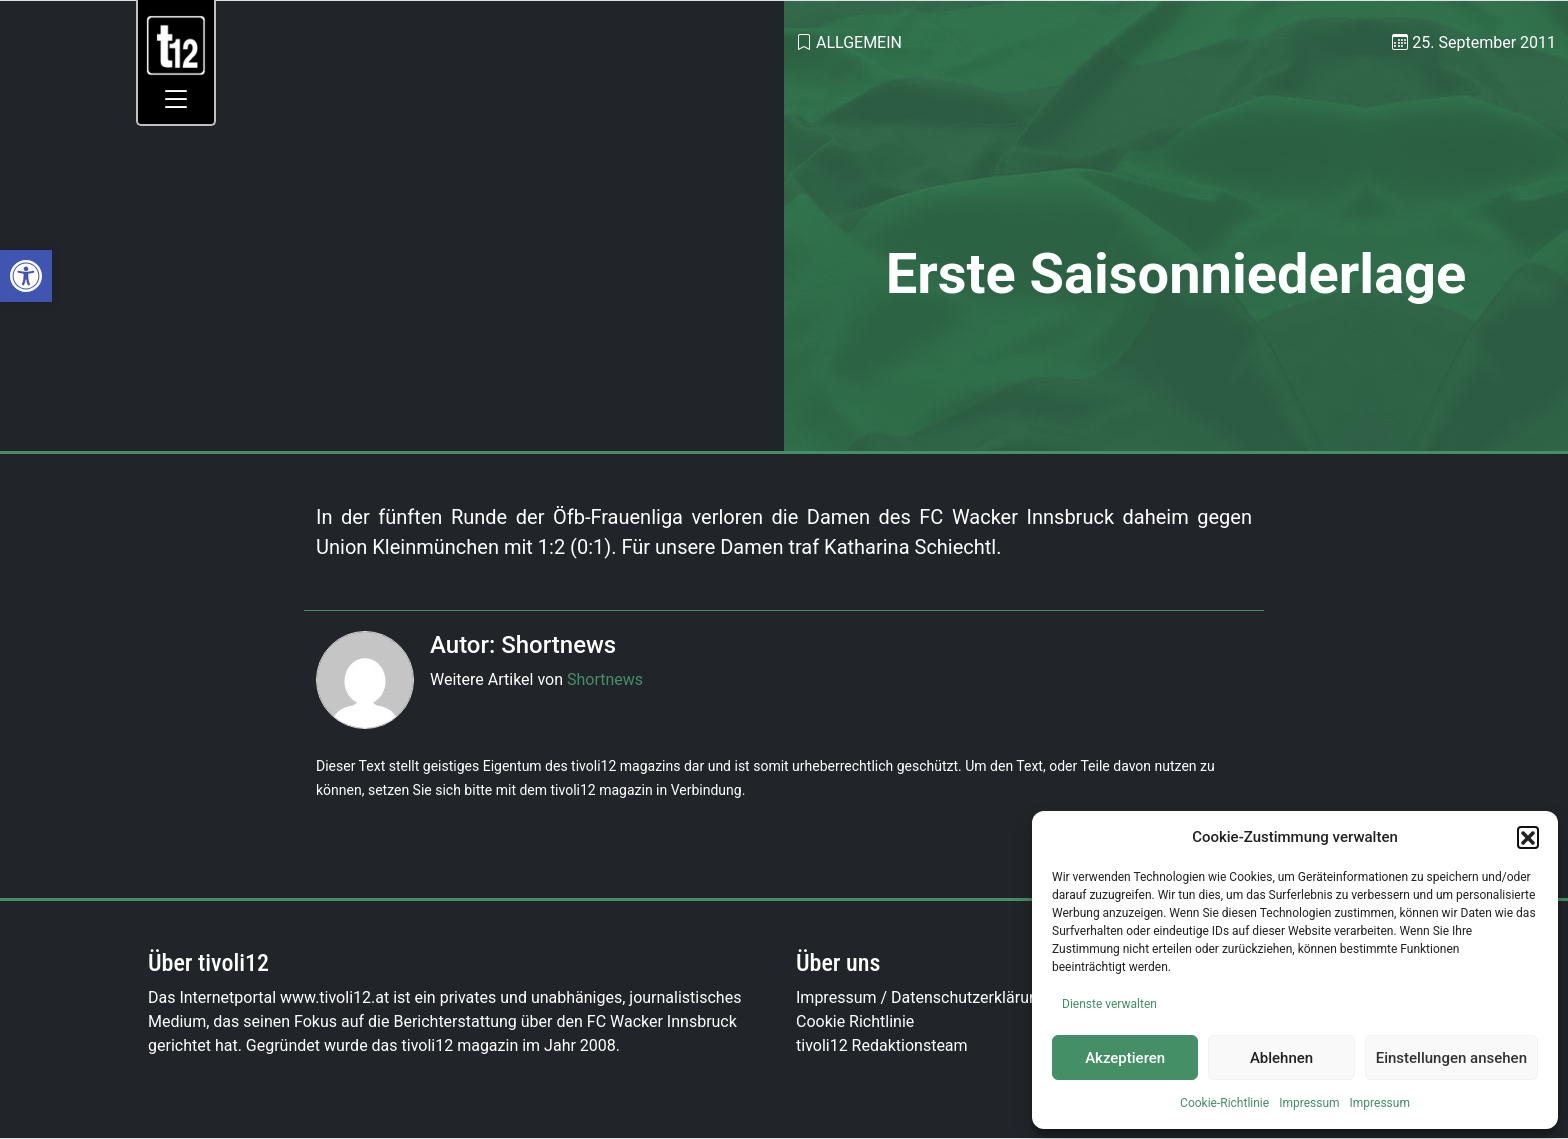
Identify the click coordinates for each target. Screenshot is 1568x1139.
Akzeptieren (1125, 1058)
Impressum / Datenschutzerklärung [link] (921, 997)
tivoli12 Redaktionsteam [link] (882, 1045)
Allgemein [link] (859, 42)
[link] (26, 276)
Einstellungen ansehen (1451, 1058)
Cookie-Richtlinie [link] (1224, 1103)
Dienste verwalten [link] (1109, 1004)
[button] (1528, 837)
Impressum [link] (1309, 1103)
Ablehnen (1281, 1058)
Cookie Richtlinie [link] (855, 1021)
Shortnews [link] (605, 679)
